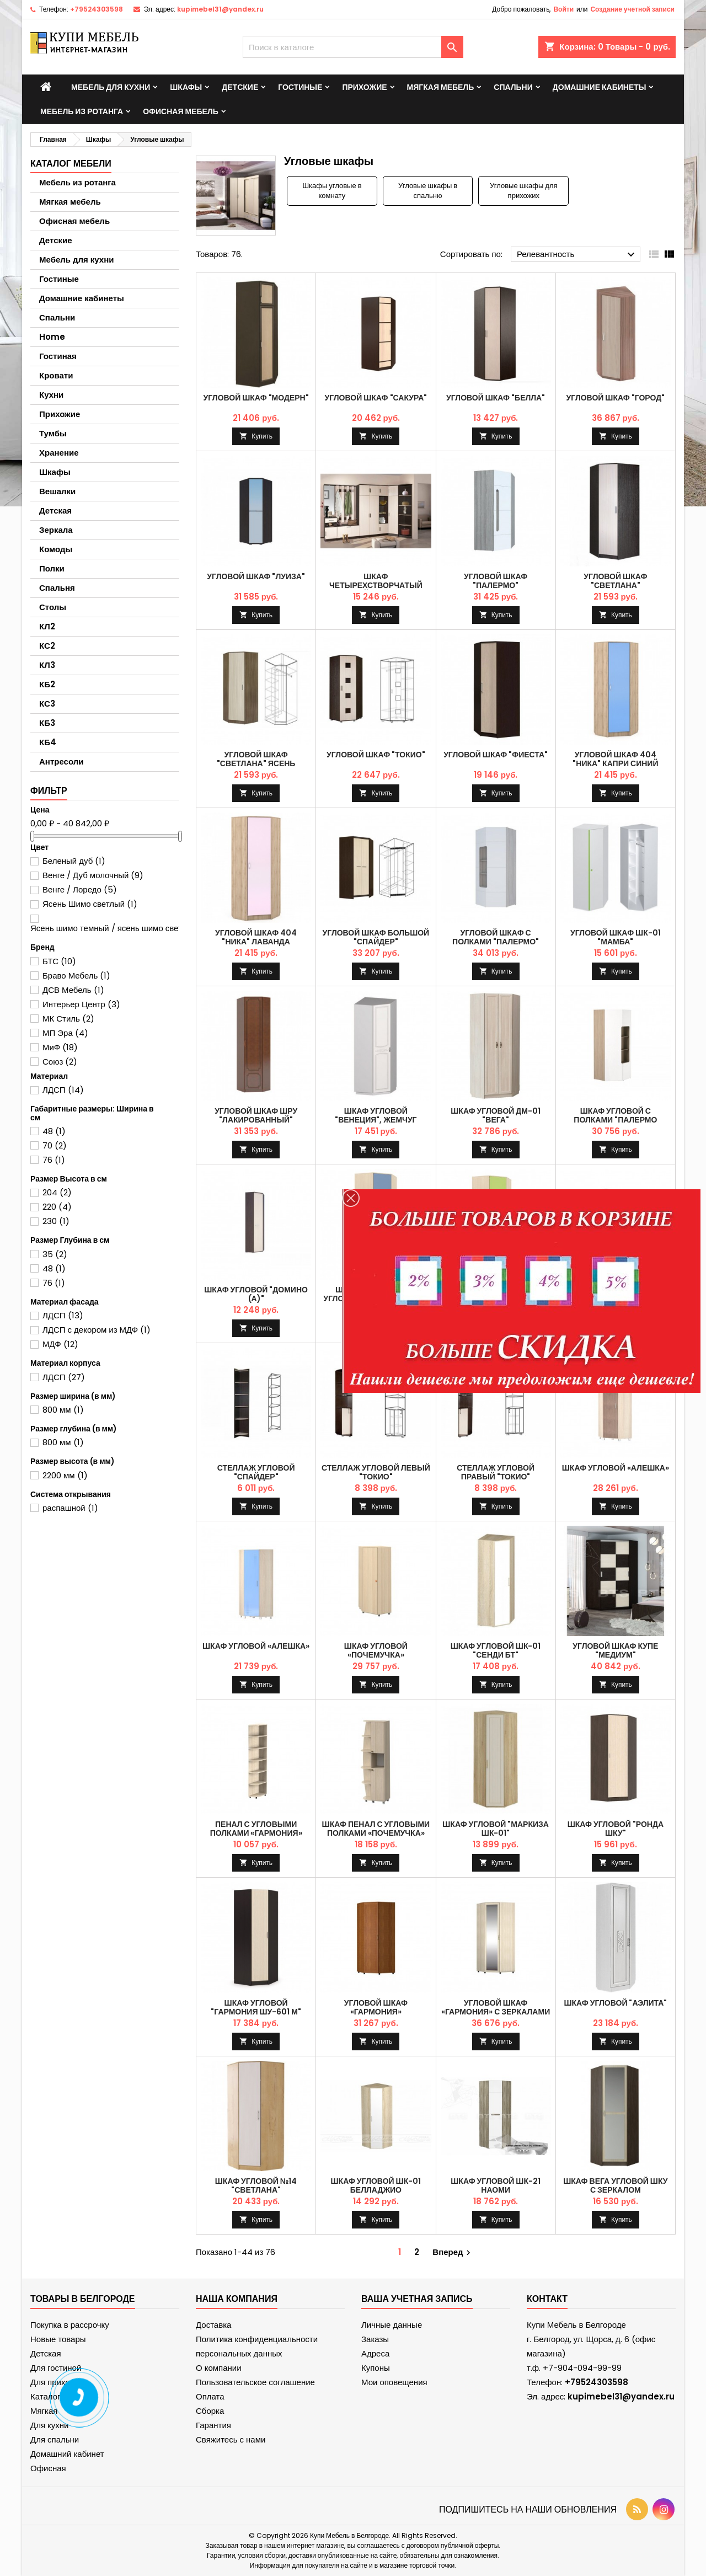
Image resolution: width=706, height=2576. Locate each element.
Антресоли (61, 761)
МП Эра (65, 1033)
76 (53, 1160)
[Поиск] (353, 47)
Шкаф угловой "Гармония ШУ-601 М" (256, 2007)
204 (57, 1192)
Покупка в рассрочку (69, 2325)
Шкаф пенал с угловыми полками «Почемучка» (376, 1829)
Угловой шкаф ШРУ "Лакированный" (256, 1115)
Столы (52, 607)
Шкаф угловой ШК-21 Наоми (496, 2185)
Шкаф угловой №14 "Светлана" (256, 2185)
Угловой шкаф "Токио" (376, 754)
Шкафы (186, 87)
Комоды (55, 549)
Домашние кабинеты (599, 87)
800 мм (63, 1409)
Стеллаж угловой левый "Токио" (376, 1472)
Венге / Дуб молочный (92, 875)
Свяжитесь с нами (230, 2439)
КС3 (47, 703)
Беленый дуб (73, 861)
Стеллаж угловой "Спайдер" (256, 1472)
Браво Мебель (76, 975)
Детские (240, 87)
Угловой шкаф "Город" (615, 397)
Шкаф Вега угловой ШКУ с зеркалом (615, 2185)
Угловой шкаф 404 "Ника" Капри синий (615, 759)
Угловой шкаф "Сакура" (376, 397)
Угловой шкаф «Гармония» (376, 2007)
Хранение (59, 452)
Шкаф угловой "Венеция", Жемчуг (375, 1115)
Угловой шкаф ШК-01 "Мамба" (615, 937)
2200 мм (65, 1475)
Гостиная (58, 356)
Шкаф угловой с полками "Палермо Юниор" (615, 1119)
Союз (59, 1061)
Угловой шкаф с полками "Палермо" (495, 937)
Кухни (51, 394)
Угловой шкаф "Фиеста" (495, 754)
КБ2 (47, 684)
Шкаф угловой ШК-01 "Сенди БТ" (496, 1650)
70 (54, 1145)
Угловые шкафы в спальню (427, 191)
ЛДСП (63, 1089)
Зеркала (56, 530)
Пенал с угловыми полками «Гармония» (256, 1829)
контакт (547, 2298)
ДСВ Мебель (73, 990)
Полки (52, 568)
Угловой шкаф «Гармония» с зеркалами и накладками (495, 2011)
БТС (59, 961)
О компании (219, 2368)
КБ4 (47, 742)
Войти (563, 9)
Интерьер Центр (81, 1004)
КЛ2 (47, 626)
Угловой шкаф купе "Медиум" (615, 1650)
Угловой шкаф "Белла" (495, 397)
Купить (262, 436)
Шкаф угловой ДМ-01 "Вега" (496, 1115)
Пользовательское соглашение (255, 2382)
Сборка (210, 2411)
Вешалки (57, 491)
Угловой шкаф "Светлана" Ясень (256, 759)
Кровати (56, 375)
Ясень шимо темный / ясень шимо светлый (120, 928)
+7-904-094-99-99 (582, 2368)
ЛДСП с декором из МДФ (96, 1329)
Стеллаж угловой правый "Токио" (495, 1472)
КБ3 (47, 723)
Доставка (213, 2325)
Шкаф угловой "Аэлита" (615, 2002)
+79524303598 (96, 9)
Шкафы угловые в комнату (331, 191)
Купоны (375, 2368)
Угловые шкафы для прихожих (523, 191)
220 (57, 1206)
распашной (70, 1508)
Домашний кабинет (67, 2454)
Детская (55, 510)
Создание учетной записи (632, 9)
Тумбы (53, 433)
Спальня (57, 588)
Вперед (452, 2252)
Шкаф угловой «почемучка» (376, 1650)
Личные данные (391, 2325)
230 (55, 1221)
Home (52, 337)
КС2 (47, 645)
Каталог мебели (70, 163)
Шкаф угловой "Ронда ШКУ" (616, 1829)
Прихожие (364, 87)
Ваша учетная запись (417, 2298)
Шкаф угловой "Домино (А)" (256, 1294)
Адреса (375, 2353)
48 (54, 1131)
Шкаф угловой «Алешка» (615, 1467)
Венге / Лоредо (79, 889)
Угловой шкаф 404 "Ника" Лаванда (256, 937)
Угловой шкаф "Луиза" (256, 576)
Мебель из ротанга (81, 111)
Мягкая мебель (440, 87)
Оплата (210, 2396)
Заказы (375, 2339)
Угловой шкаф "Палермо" (495, 581)
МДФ (60, 1344)
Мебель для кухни (110, 87)
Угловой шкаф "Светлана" (615, 581)
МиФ (60, 1047)
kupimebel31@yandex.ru (220, 9)
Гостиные (300, 87)
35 (54, 1254)
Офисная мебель (180, 111)
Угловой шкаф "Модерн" (256, 397)
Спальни (513, 87)
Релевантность (577, 254)
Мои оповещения (394, 2382)
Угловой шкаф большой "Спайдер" (376, 937)
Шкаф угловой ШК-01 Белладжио (376, 2185)
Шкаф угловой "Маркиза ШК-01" (495, 1829)
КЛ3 (47, 665)
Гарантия (213, 2425)
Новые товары (58, 2339)
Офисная (48, 2468)
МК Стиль (68, 1018)
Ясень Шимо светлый (89, 904)
